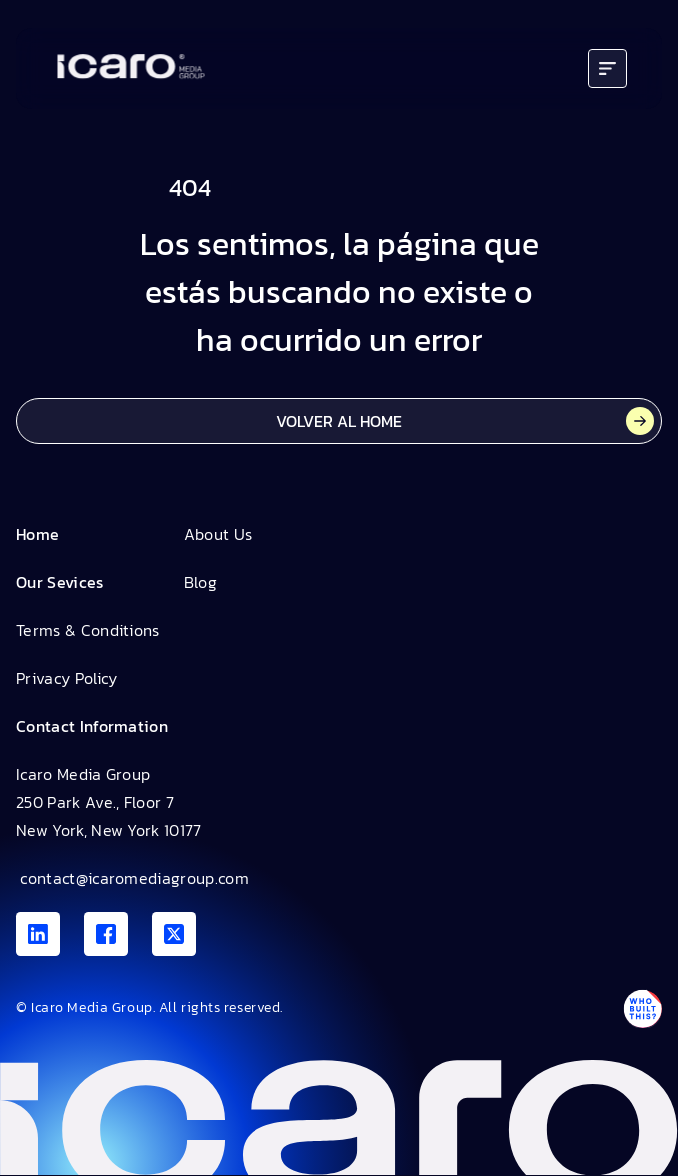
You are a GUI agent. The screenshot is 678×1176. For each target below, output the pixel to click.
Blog (200, 582)
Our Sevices (60, 582)
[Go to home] (131, 68)
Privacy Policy (66, 678)
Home (37, 534)
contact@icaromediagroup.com (132, 878)
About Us (218, 534)
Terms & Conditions (88, 630)
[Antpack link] (642, 1009)
